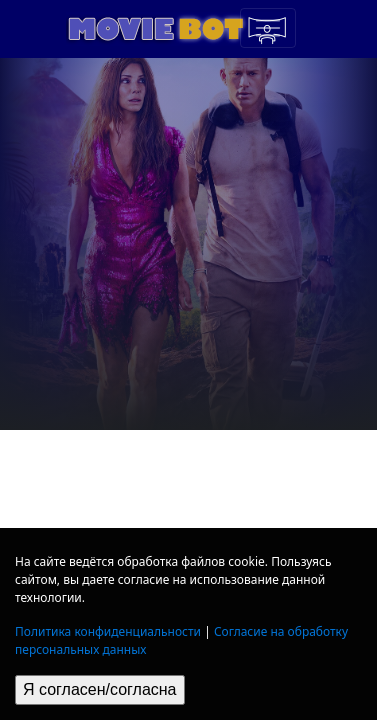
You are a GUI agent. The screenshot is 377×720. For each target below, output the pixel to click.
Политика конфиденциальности (108, 631)
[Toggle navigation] (268, 28)
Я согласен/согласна (100, 689)
